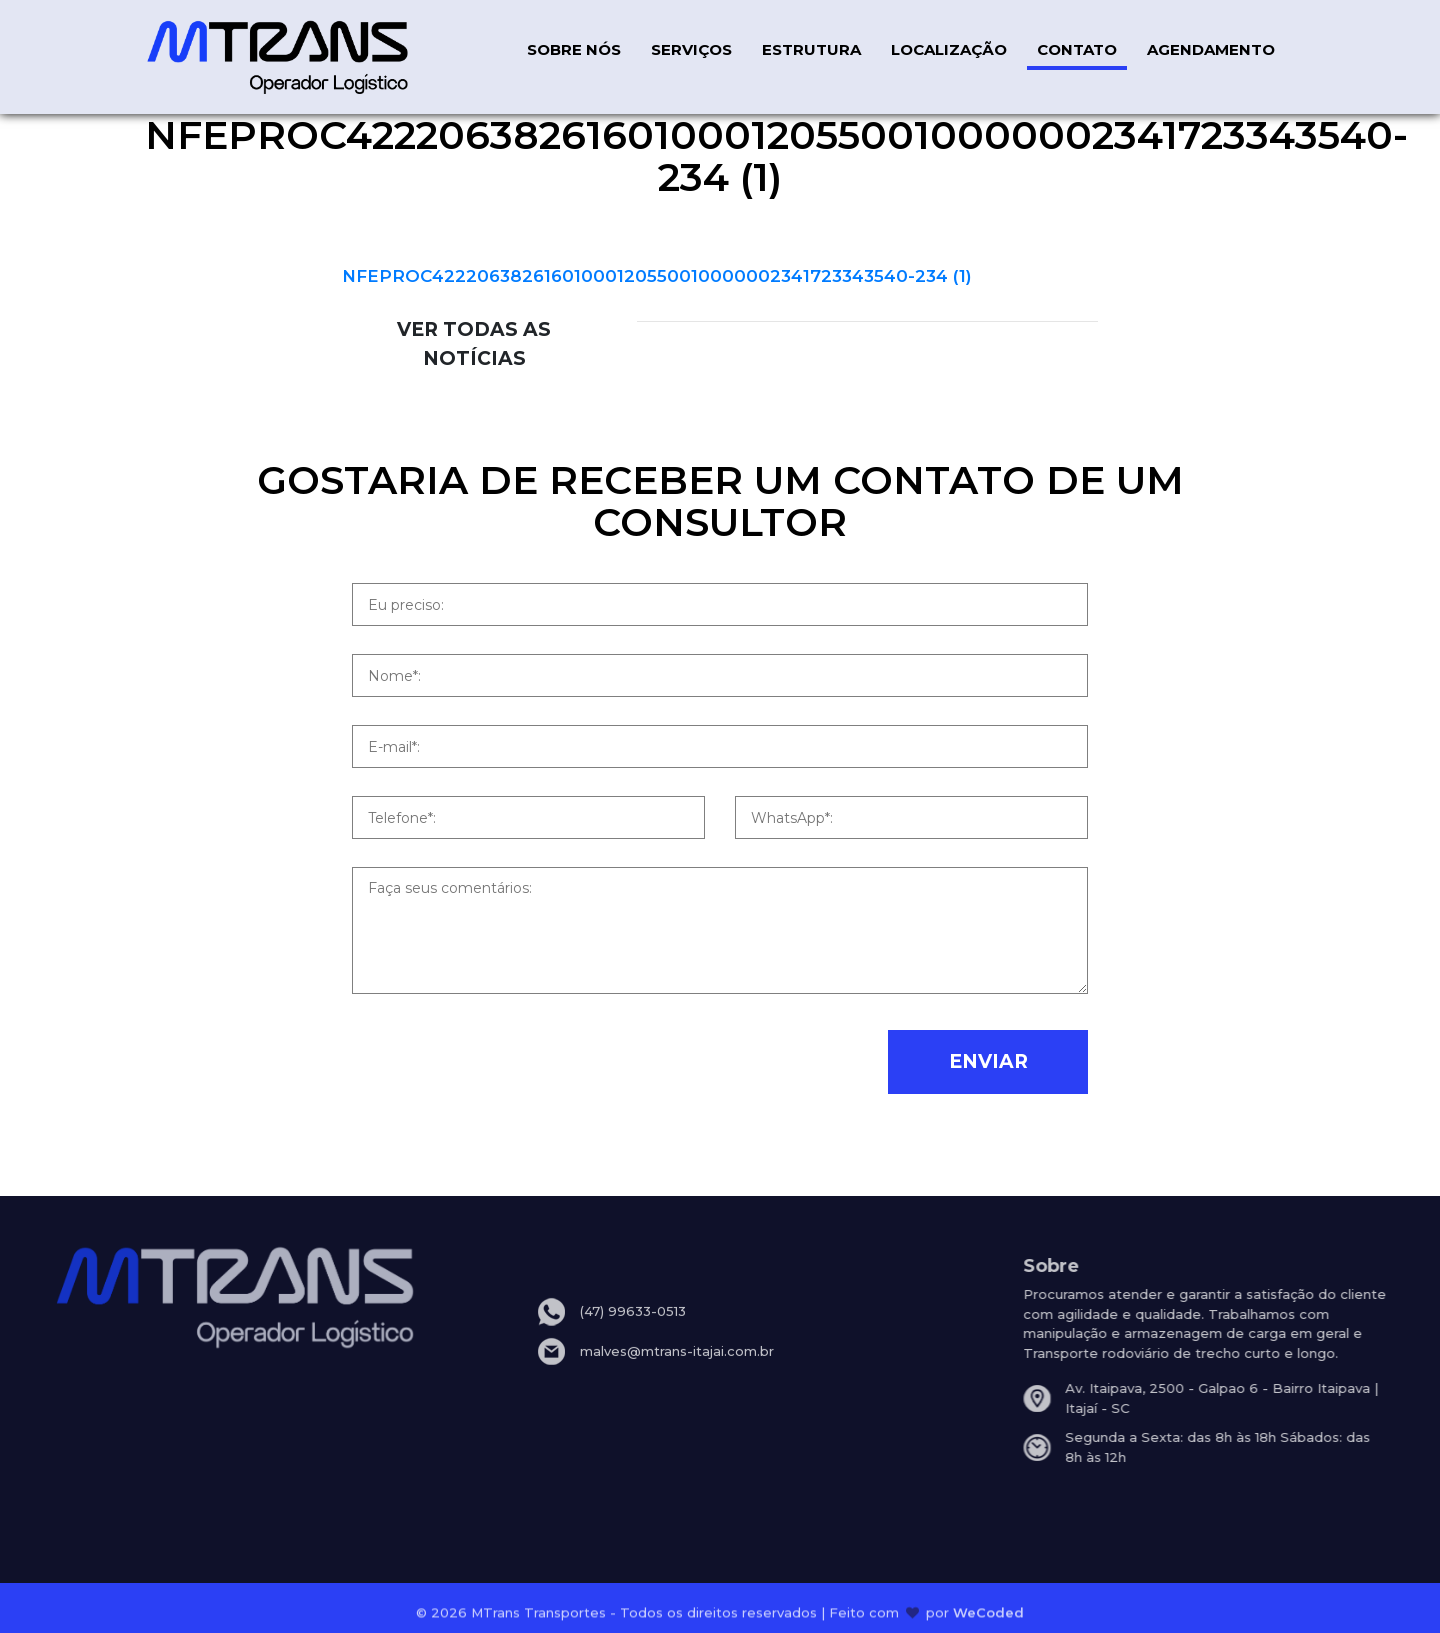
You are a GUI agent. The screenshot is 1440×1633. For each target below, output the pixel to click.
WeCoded (988, 1617)
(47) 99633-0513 (633, 1327)
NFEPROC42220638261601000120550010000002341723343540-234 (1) (657, 276)
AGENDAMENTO (1211, 49)
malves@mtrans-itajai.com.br (677, 1366)
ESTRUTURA (811, 49)
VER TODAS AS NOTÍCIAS (474, 343)
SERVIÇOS (691, 49)
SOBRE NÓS (574, 49)
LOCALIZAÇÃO (949, 49)
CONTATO (1077, 49)
